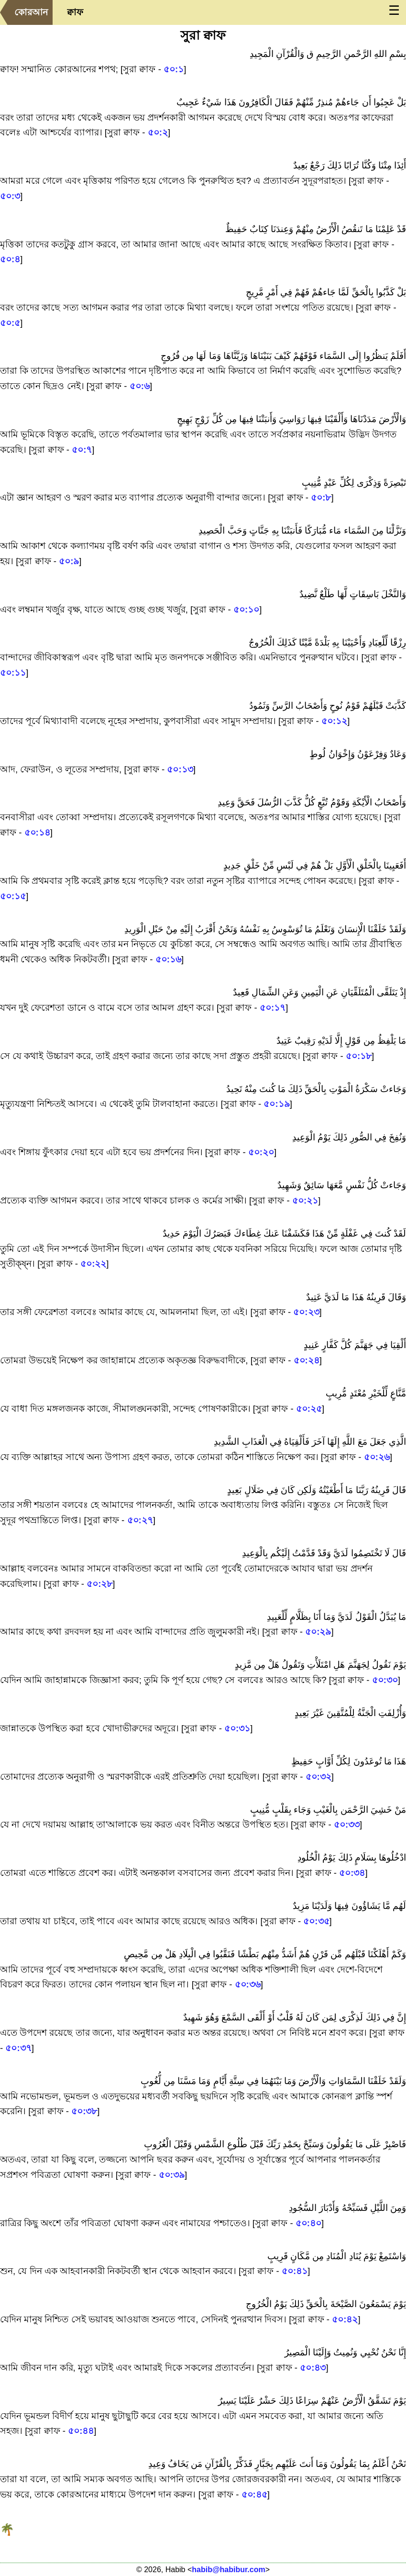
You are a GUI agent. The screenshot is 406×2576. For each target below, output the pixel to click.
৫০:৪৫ (254, 2494)
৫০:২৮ (99, 1584)
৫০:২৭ (140, 1520)
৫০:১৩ (180, 769)
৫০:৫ (10, 323)
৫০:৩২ (318, 1777)
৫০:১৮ (359, 1056)
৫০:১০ (246, 609)
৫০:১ (174, 69)
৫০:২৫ (309, 1409)
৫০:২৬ (377, 1457)
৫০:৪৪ (81, 2431)
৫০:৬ (140, 386)
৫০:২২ (93, 1264)
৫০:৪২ (345, 2319)
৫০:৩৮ (84, 2111)
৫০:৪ (10, 259)
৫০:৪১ (294, 2271)
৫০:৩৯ (172, 2175)
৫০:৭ (82, 450)
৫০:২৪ (306, 1360)
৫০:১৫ (13, 896)
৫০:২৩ (306, 1312)
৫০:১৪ (37, 832)
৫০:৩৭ (18, 2048)
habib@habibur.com (228, 2569)
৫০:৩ (10, 196)
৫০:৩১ (237, 1728)
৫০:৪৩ (313, 2368)
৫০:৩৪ (352, 1873)
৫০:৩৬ (248, 1984)
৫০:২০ (261, 1152)
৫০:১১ (13, 673)
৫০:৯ (69, 561)
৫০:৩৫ (316, 1921)
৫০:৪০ (308, 2223)
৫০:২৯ (318, 1632)
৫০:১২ (334, 721)
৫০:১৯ (276, 1104)
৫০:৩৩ (347, 1824)
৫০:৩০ (385, 1680)
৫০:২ (158, 132)
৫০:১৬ (168, 959)
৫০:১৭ (272, 1008)
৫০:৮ (321, 497)
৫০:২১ (305, 1200)
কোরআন (31, 12)
